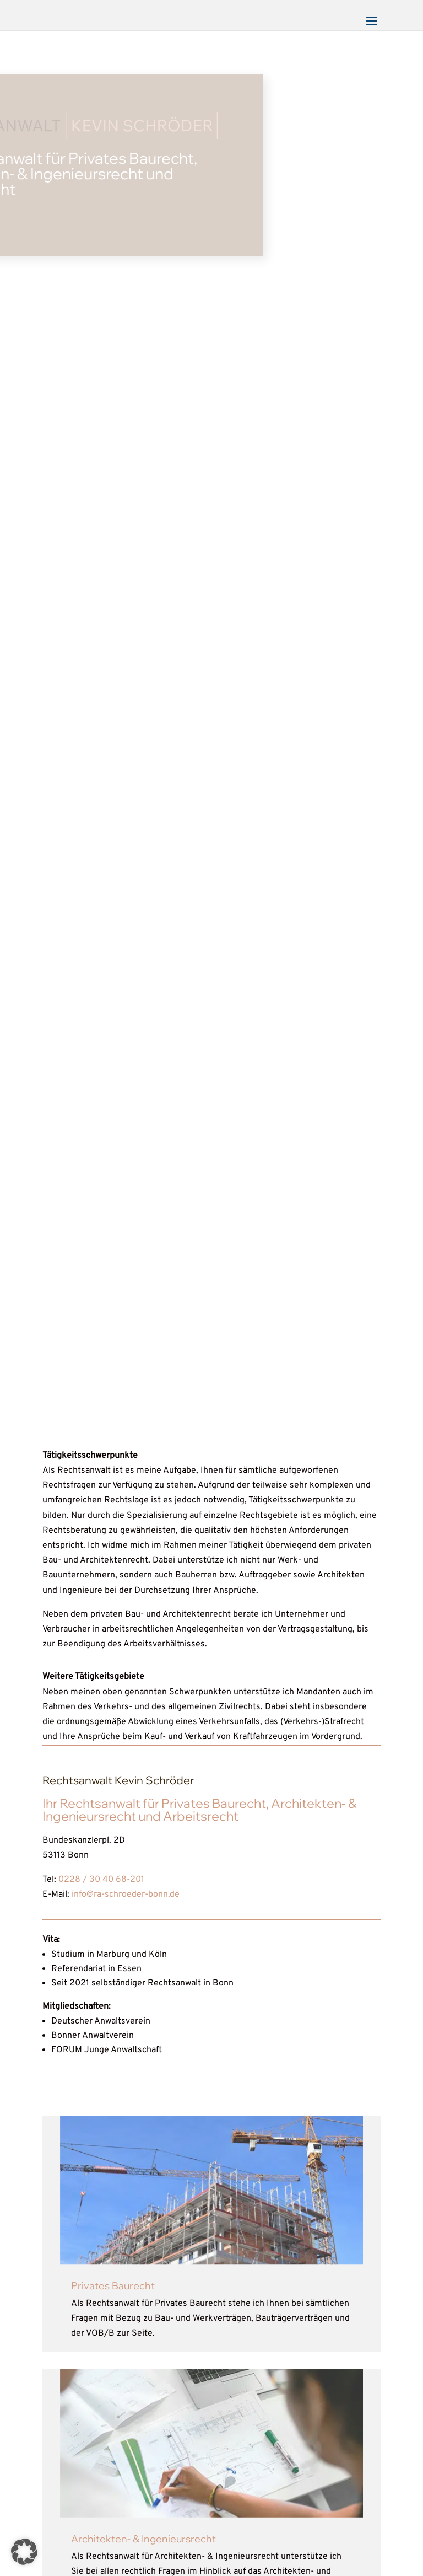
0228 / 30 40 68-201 (101, 1879)
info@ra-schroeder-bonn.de (126, 1894)
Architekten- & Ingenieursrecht (143, 2538)
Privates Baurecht (113, 2285)
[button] (24, 2551)
